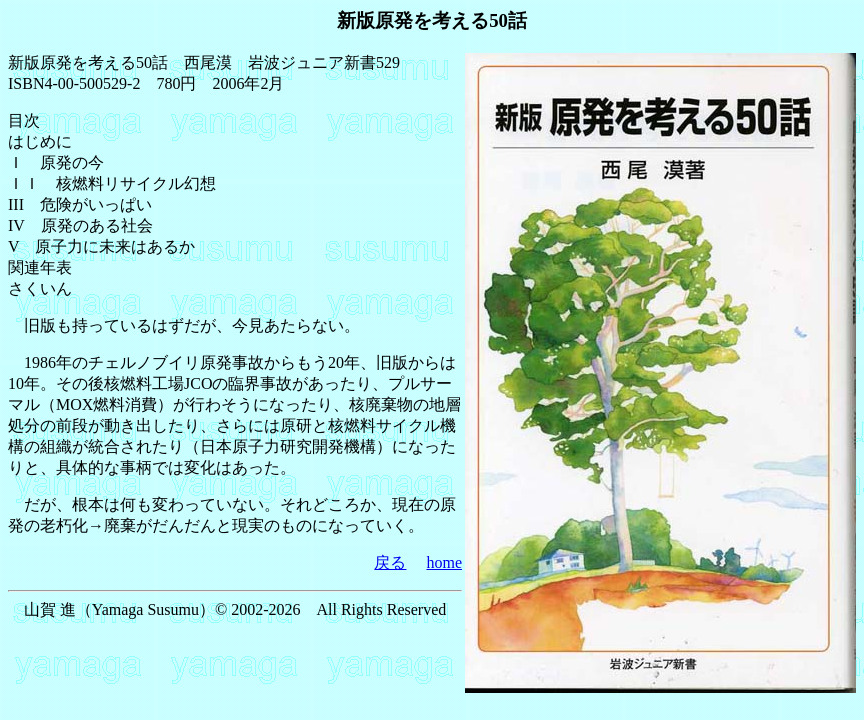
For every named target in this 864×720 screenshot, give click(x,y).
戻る (390, 562)
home (444, 562)
